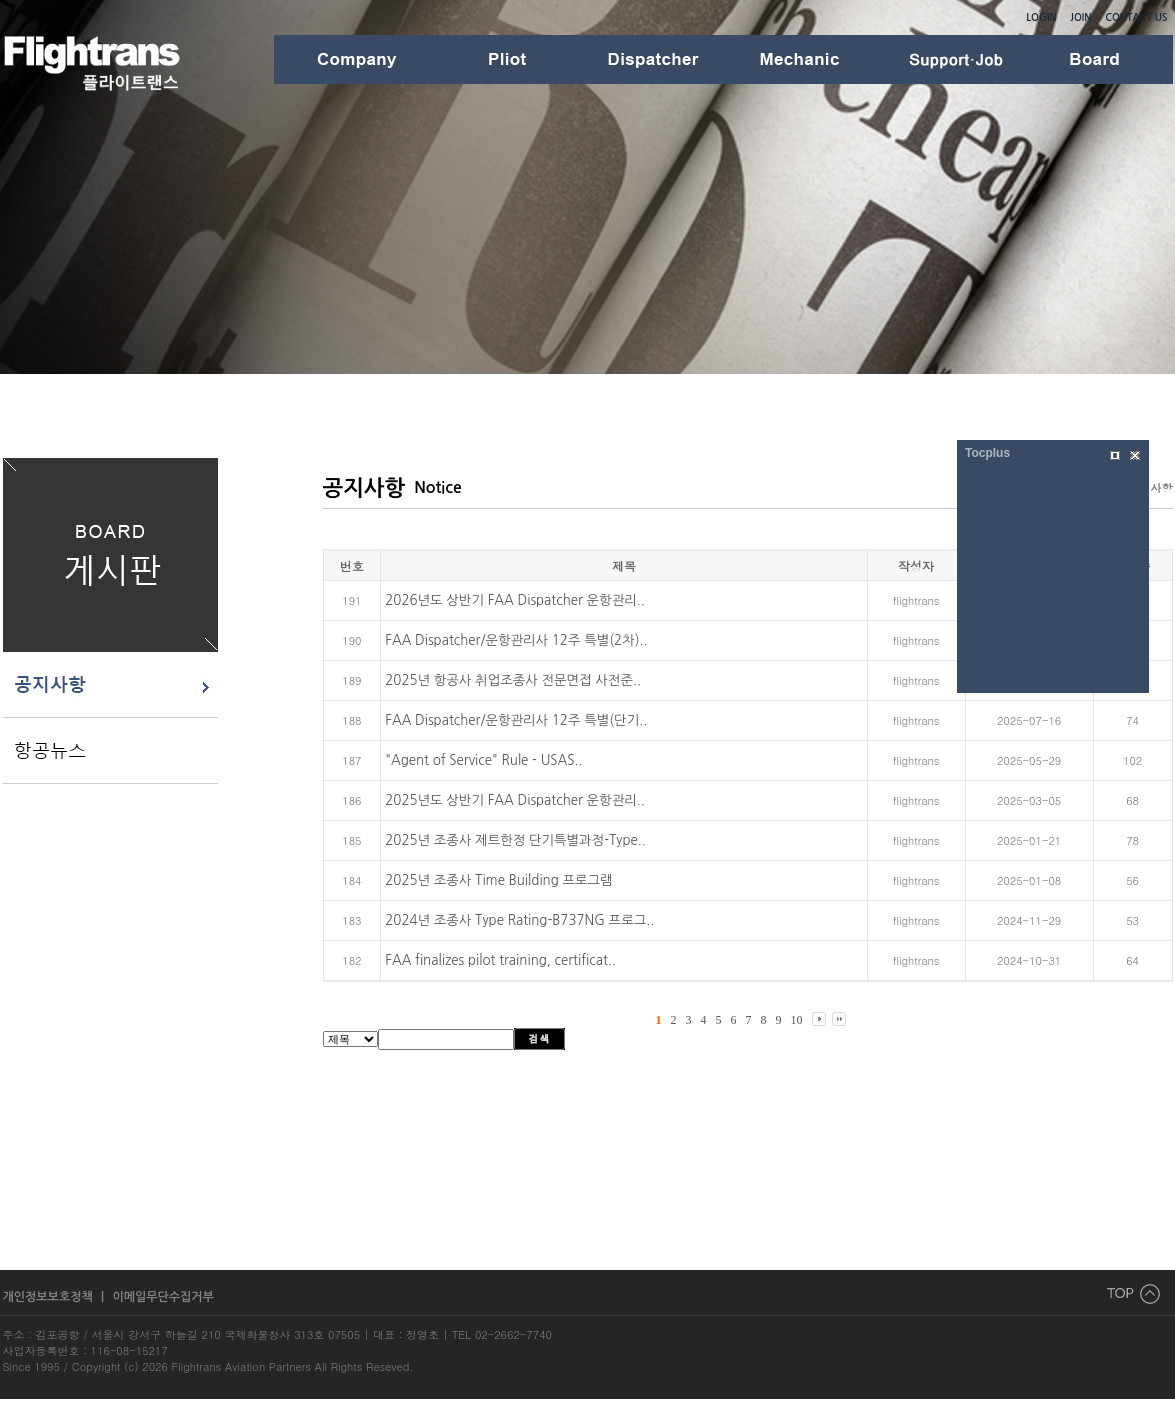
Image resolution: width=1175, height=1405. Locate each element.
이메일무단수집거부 (163, 1297)
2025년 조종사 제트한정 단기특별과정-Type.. (515, 840)
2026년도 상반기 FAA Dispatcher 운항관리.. (515, 600)
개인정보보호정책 (50, 1297)
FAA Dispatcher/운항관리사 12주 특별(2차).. (516, 640)
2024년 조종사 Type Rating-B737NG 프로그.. (519, 920)
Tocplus (987, 453)
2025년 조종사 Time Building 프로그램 (498, 880)
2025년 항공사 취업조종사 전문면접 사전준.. (513, 680)
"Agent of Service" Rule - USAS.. (483, 760)
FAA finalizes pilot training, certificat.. (500, 960)
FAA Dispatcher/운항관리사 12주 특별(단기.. (516, 720)
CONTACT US (1136, 17)
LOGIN (1041, 17)
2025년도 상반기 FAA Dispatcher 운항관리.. (515, 800)
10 (797, 1020)
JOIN (1080, 17)
